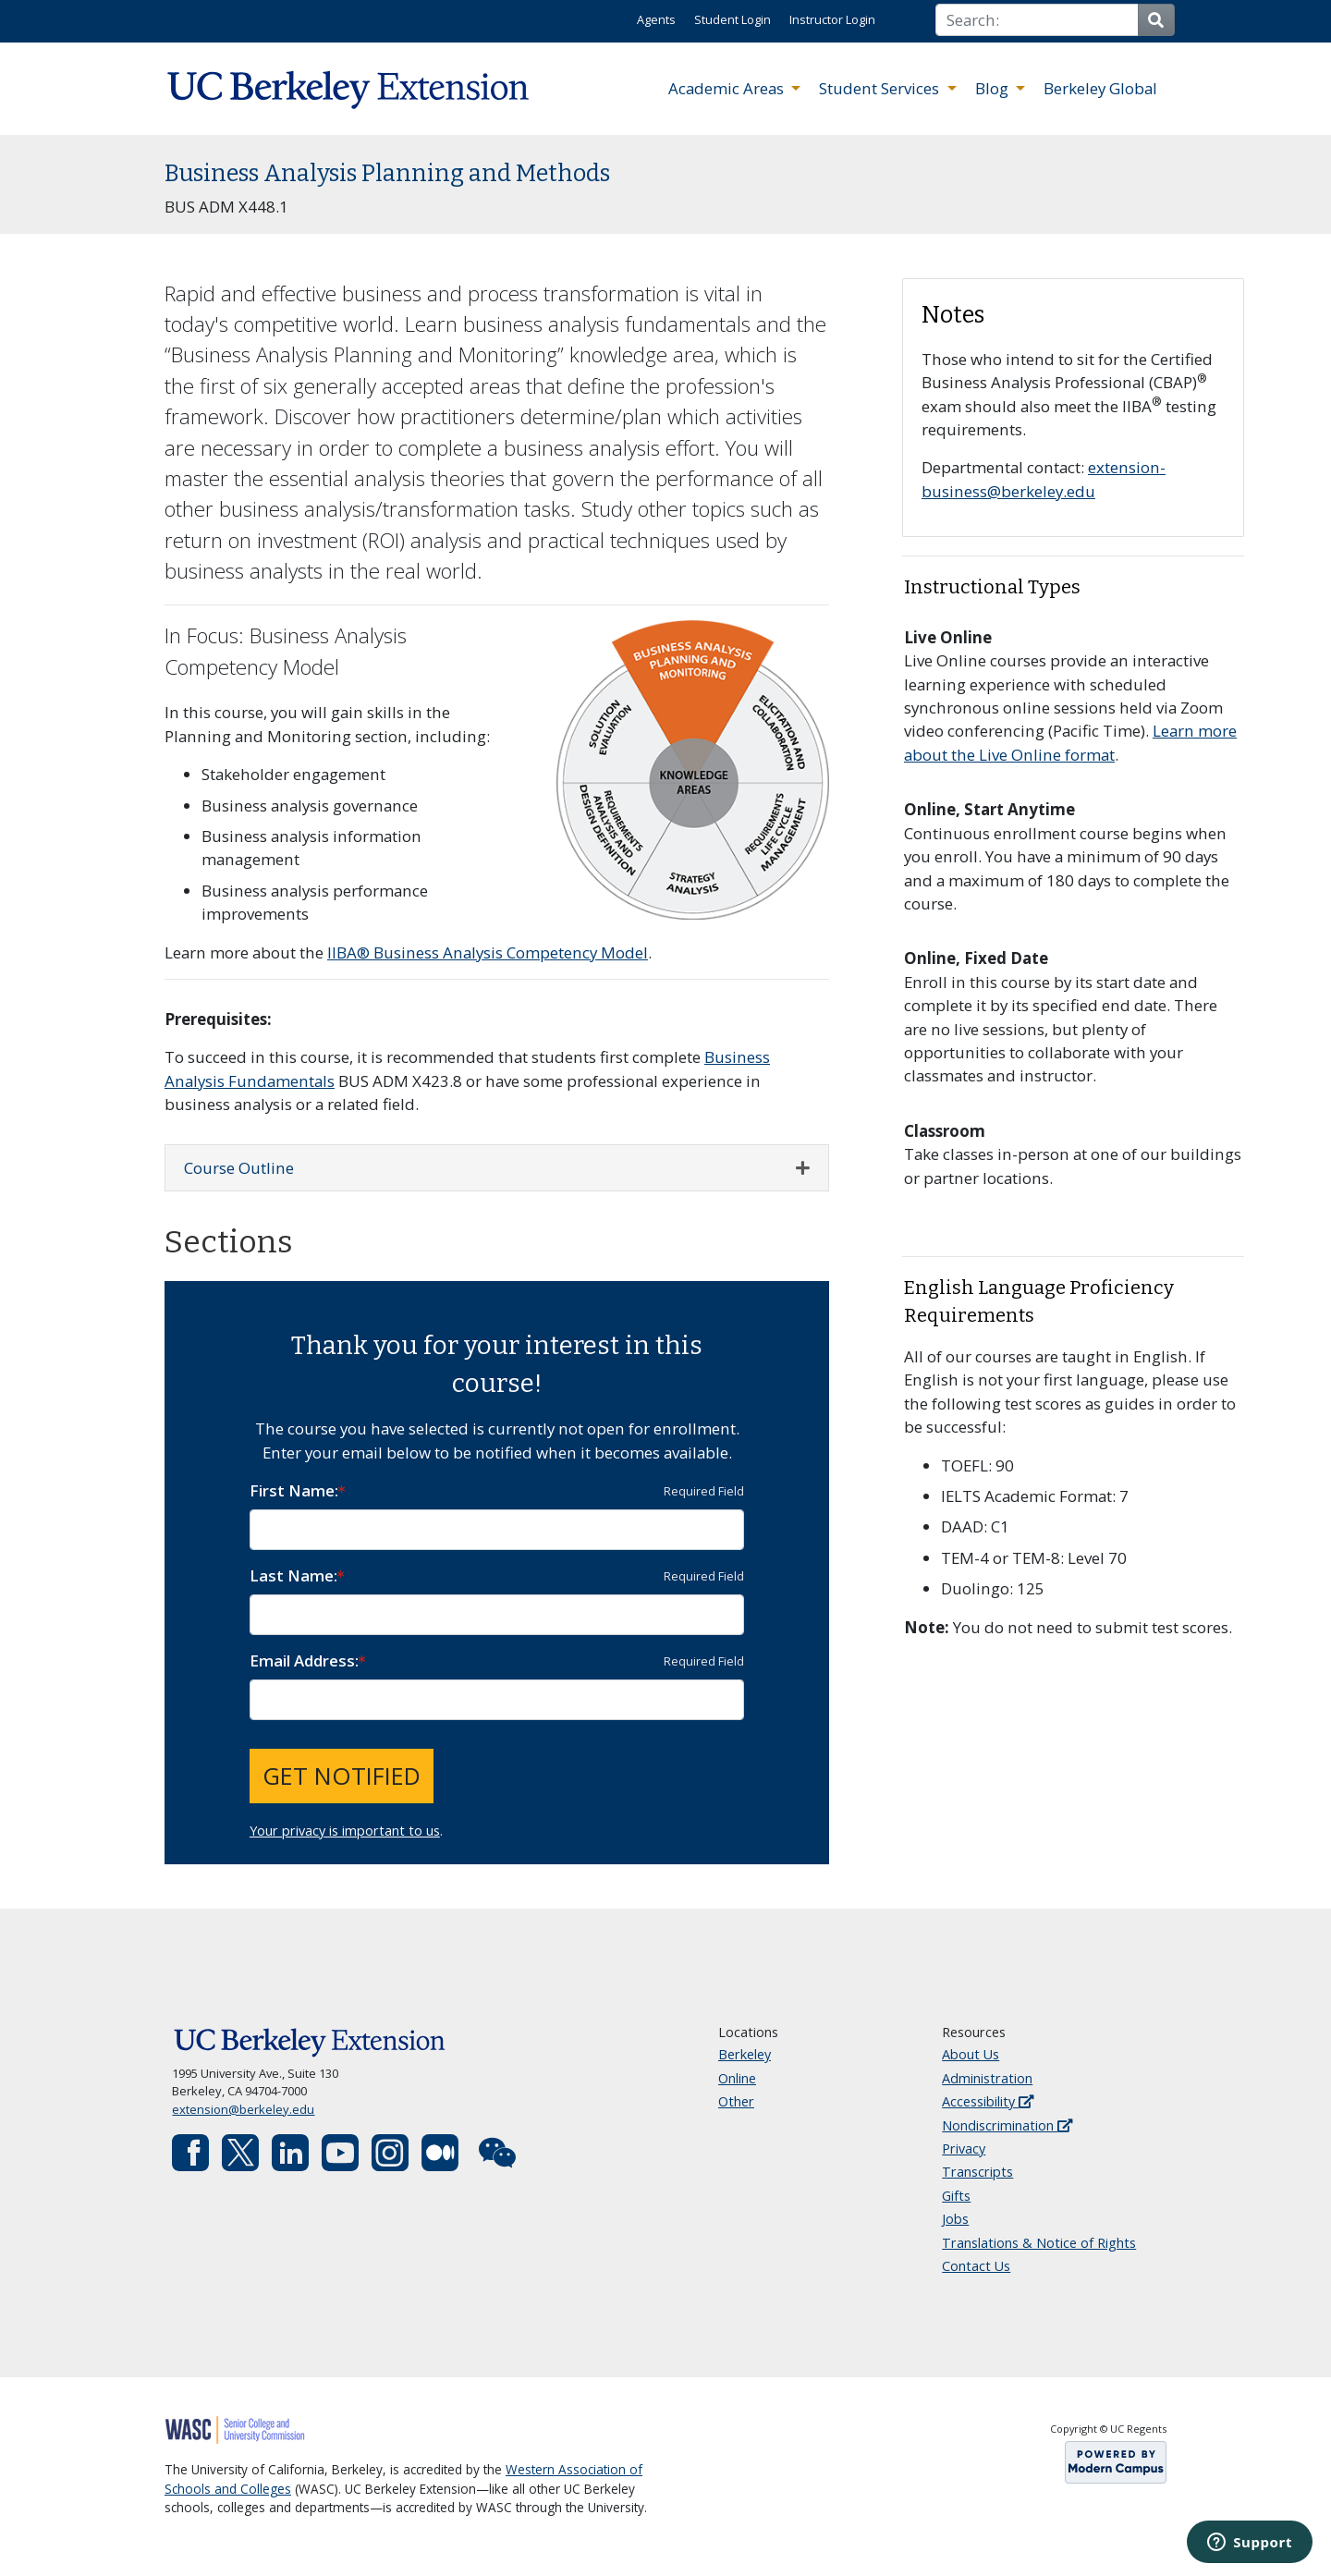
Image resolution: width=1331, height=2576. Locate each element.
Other (736, 2101)
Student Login (732, 19)
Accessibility (987, 2101)
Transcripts (977, 2171)
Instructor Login (832, 19)
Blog (993, 88)
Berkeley (744, 2054)
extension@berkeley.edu (243, 2109)
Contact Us (976, 2266)
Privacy (963, 2148)
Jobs (955, 2219)
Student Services (881, 88)
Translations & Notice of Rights (1039, 2243)
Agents (656, 19)
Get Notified (342, 1775)
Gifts (956, 2195)
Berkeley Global (1100, 88)
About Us (970, 2054)
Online (737, 2078)
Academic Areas (728, 88)
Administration (987, 2078)
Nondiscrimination (1007, 2125)
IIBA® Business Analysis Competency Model (487, 952)
